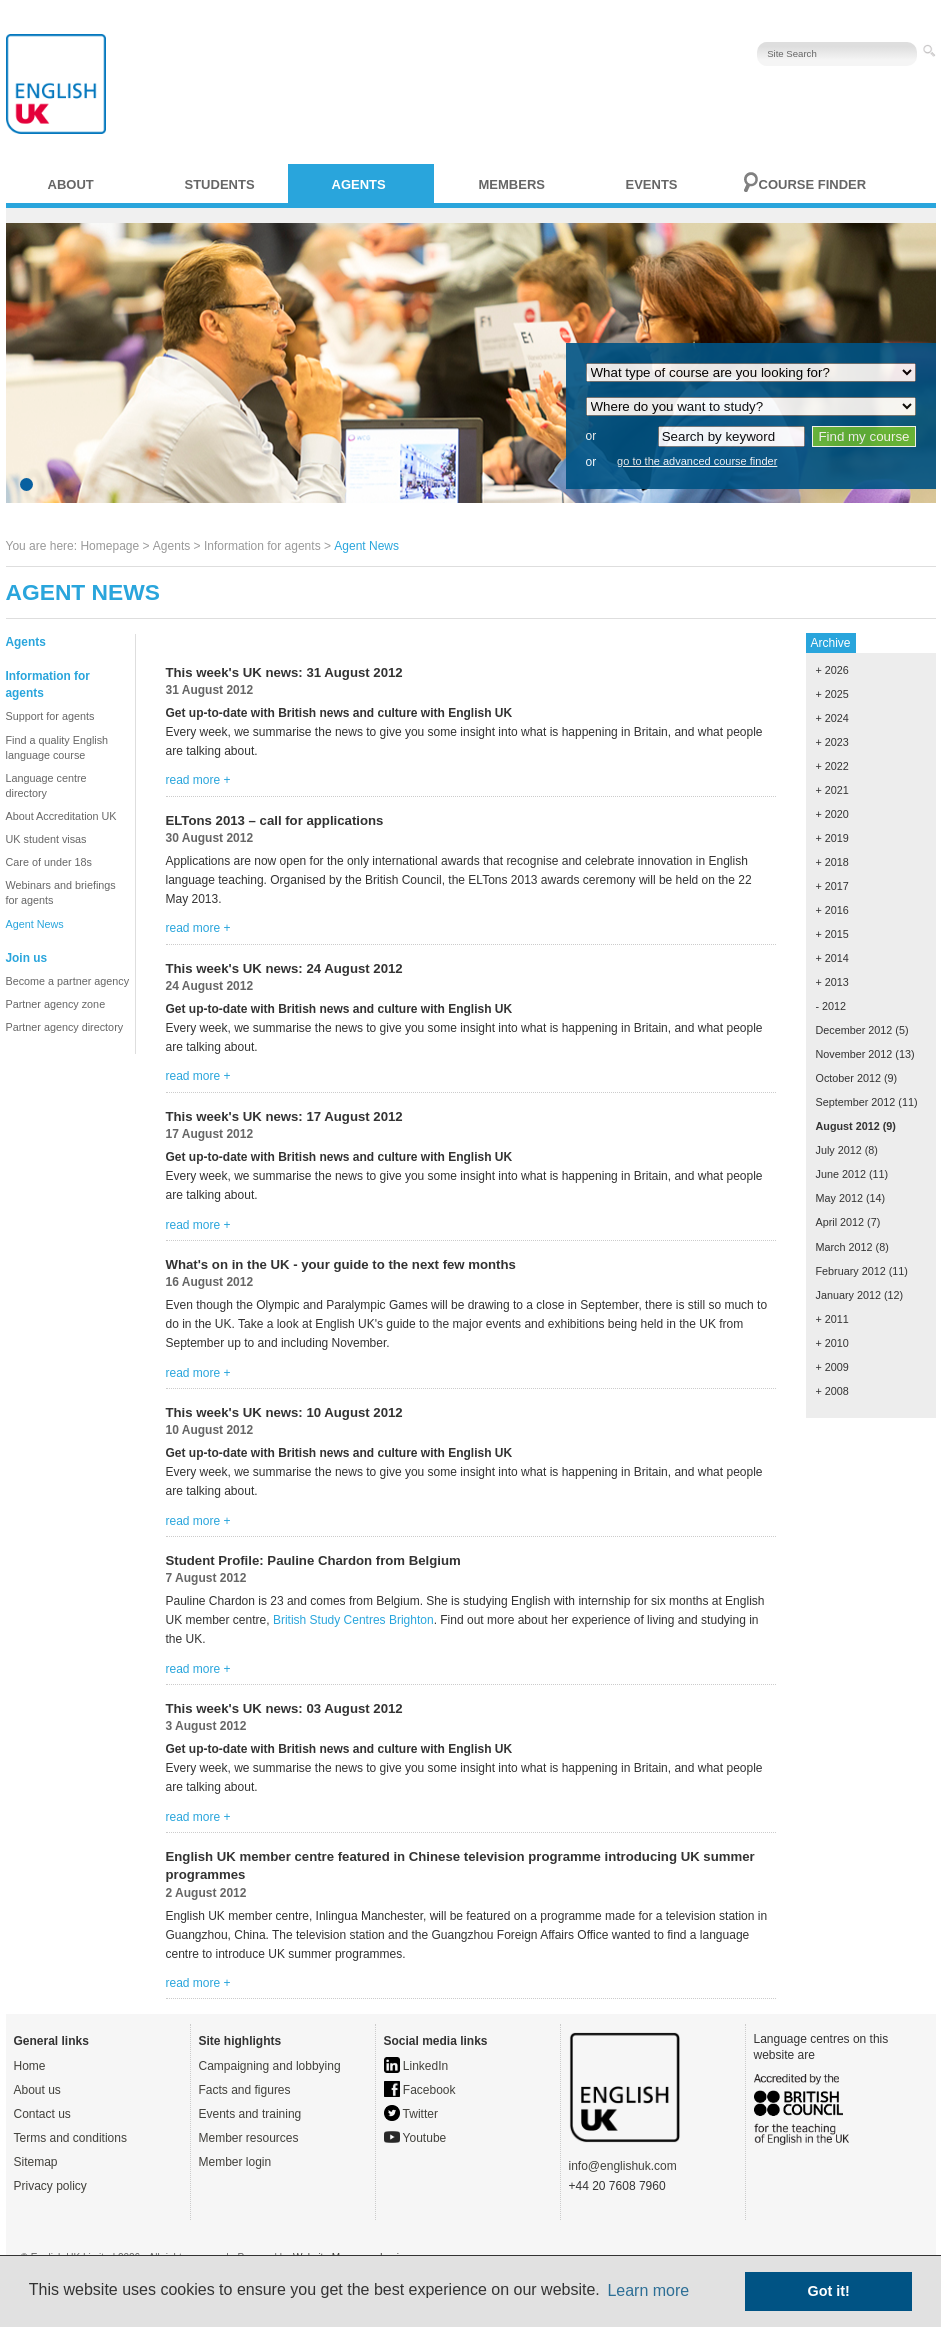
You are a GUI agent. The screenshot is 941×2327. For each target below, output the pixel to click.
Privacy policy (50, 2186)
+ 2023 (832, 742)
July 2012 (839, 1150)
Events (652, 184)
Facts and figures (245, 2090)
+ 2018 (832, 862)
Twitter (411, 2114)
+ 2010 (832, 1343)
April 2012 (840, 1222)
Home (30, 2066)
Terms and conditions (70, 2138)
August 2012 (848, 1126)
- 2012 (831, 1006)
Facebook (420, 2090)
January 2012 (848, 1295)
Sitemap (36, 2162)
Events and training (250, 2114)
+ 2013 (832, 982)
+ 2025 (832, 694)
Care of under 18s (49, 862)
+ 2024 (832, 718)
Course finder (813, 184)
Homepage (109, 546)
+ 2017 (832, 886)
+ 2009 (832, 1367)
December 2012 (854, 1030)
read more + (198, 780)
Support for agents (50, 716)
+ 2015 (832, 934)
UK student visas (46, 839)
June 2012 (841, 1174)
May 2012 (839, 1198)
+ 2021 (832, 790)
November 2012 (854, 1054)
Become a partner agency (68, 981)
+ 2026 (832, 670)
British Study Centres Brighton (353, 1620)
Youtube (415, 2138)
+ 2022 (832, 766)
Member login (235, 2162)
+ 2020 (832, 814)
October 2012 (848, 1078)
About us (37, 2090)
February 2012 (851, 1271)
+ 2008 (832, 1391)
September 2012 (856, 1102)
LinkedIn (416, 2066)
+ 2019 (832, 838)
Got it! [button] (829, 2291)
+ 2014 (832, 958)
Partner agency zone (56, 1004)
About (71, 184)
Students (220, 184)
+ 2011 (832, 1319)
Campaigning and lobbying (270, 2066)
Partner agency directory (65, 1027)
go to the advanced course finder (697, 461)
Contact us (42, 2114)
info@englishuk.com (623, 2166)
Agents (359, 184)
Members (512, 184)
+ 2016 (832, 910)
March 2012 (844, 1247)
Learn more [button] (648, 2290)
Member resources (249, 2138)
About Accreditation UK (61, 816)
